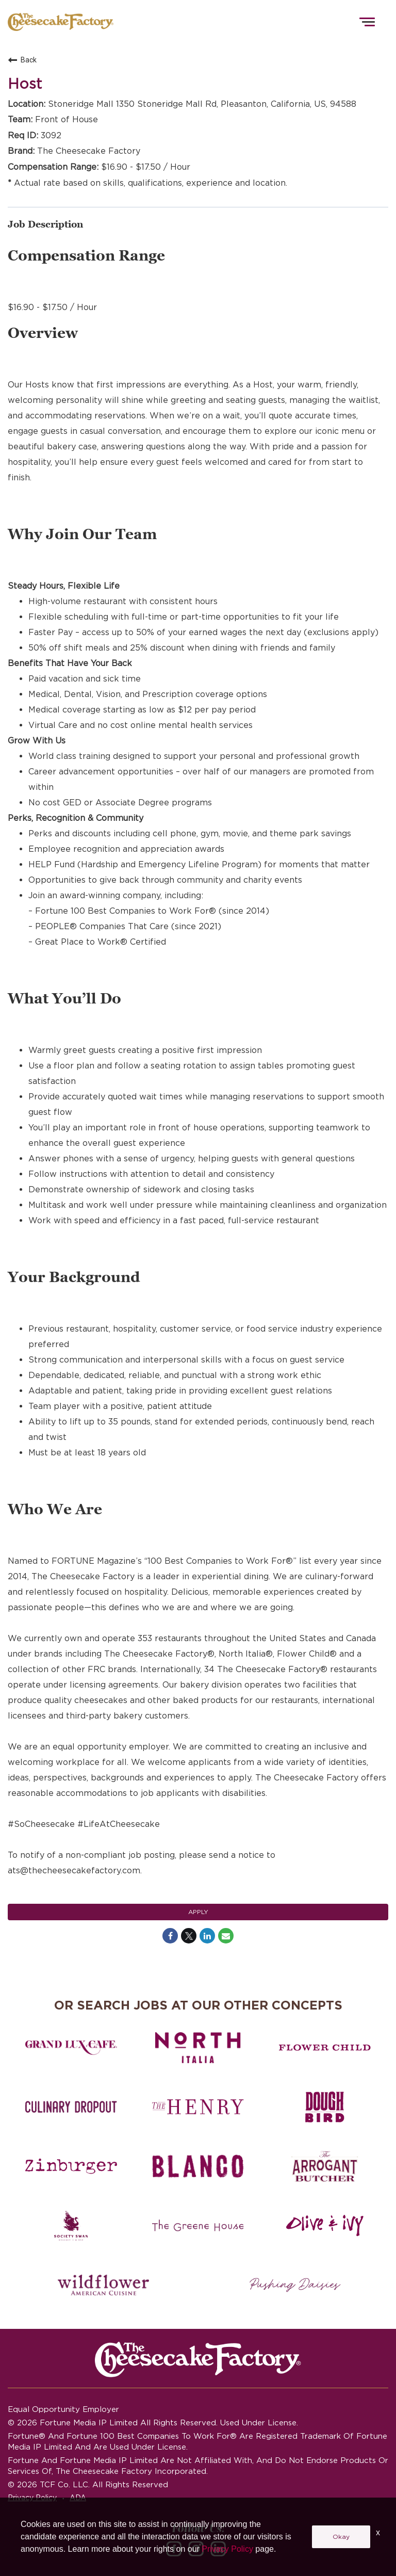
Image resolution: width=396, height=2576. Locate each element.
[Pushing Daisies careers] (295, 2285)
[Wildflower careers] (103, 2285)
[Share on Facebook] (170, 1935)
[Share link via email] (226, 1935)
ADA (78, 2497)
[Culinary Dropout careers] (71, 2107)
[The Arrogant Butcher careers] (324, 2166)
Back (22, 60)
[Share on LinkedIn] (207, 1935)
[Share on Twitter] (188, 1935)
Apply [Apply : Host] (198, 1911)
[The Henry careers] (197, 2107)
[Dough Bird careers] (324, 2107)
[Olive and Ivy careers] (324, 2225)
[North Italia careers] (197, 2047)
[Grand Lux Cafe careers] (71, 2047)
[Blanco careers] (197, 2166)
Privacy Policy (32, 2497)
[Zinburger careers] (71, 2166)
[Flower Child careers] (324, 2047)
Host (25, 84)
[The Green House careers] (197, 2225)
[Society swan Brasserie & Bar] (71, 2225)
